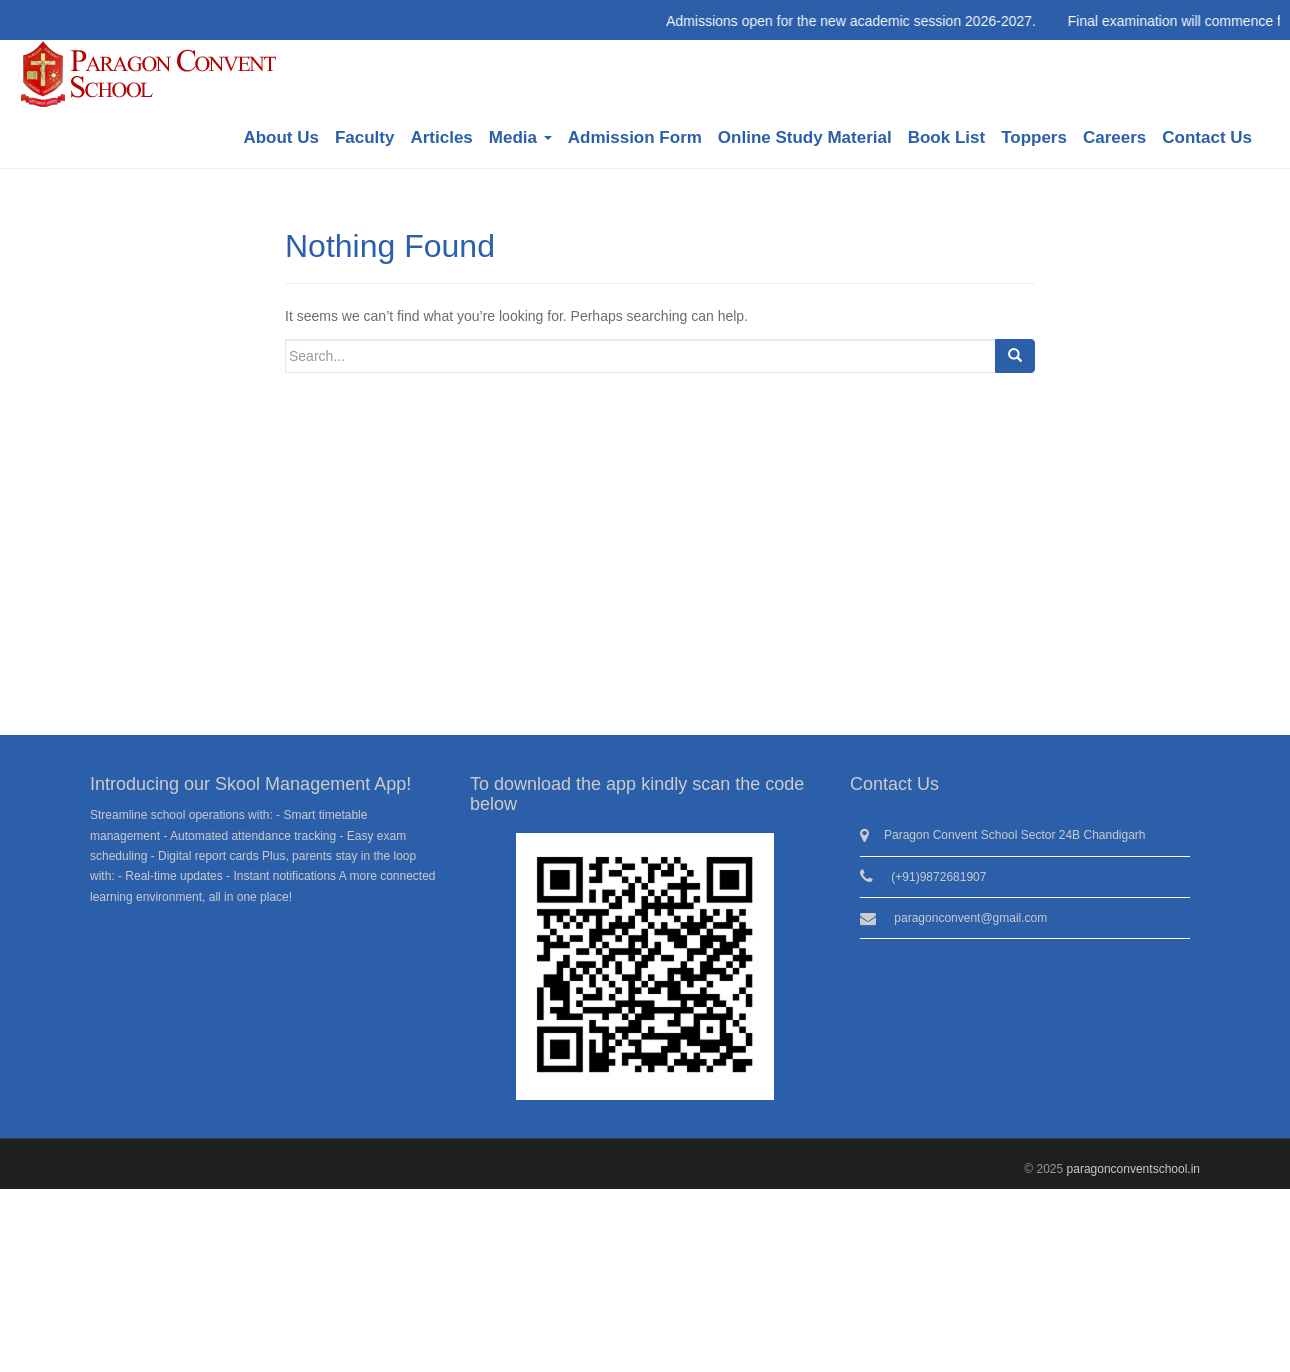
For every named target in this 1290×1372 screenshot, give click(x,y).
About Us (281, 137)
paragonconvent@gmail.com (970, 918)
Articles (441, 137)
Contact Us (1207, 137)
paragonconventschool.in (1133, 1169)
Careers (1114, 137)
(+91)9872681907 (938, 877)
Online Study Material (805, 137)
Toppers (1034, 137)
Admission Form (635, 137)
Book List (946, 137)
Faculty (365, 137)
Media (520, 137)
